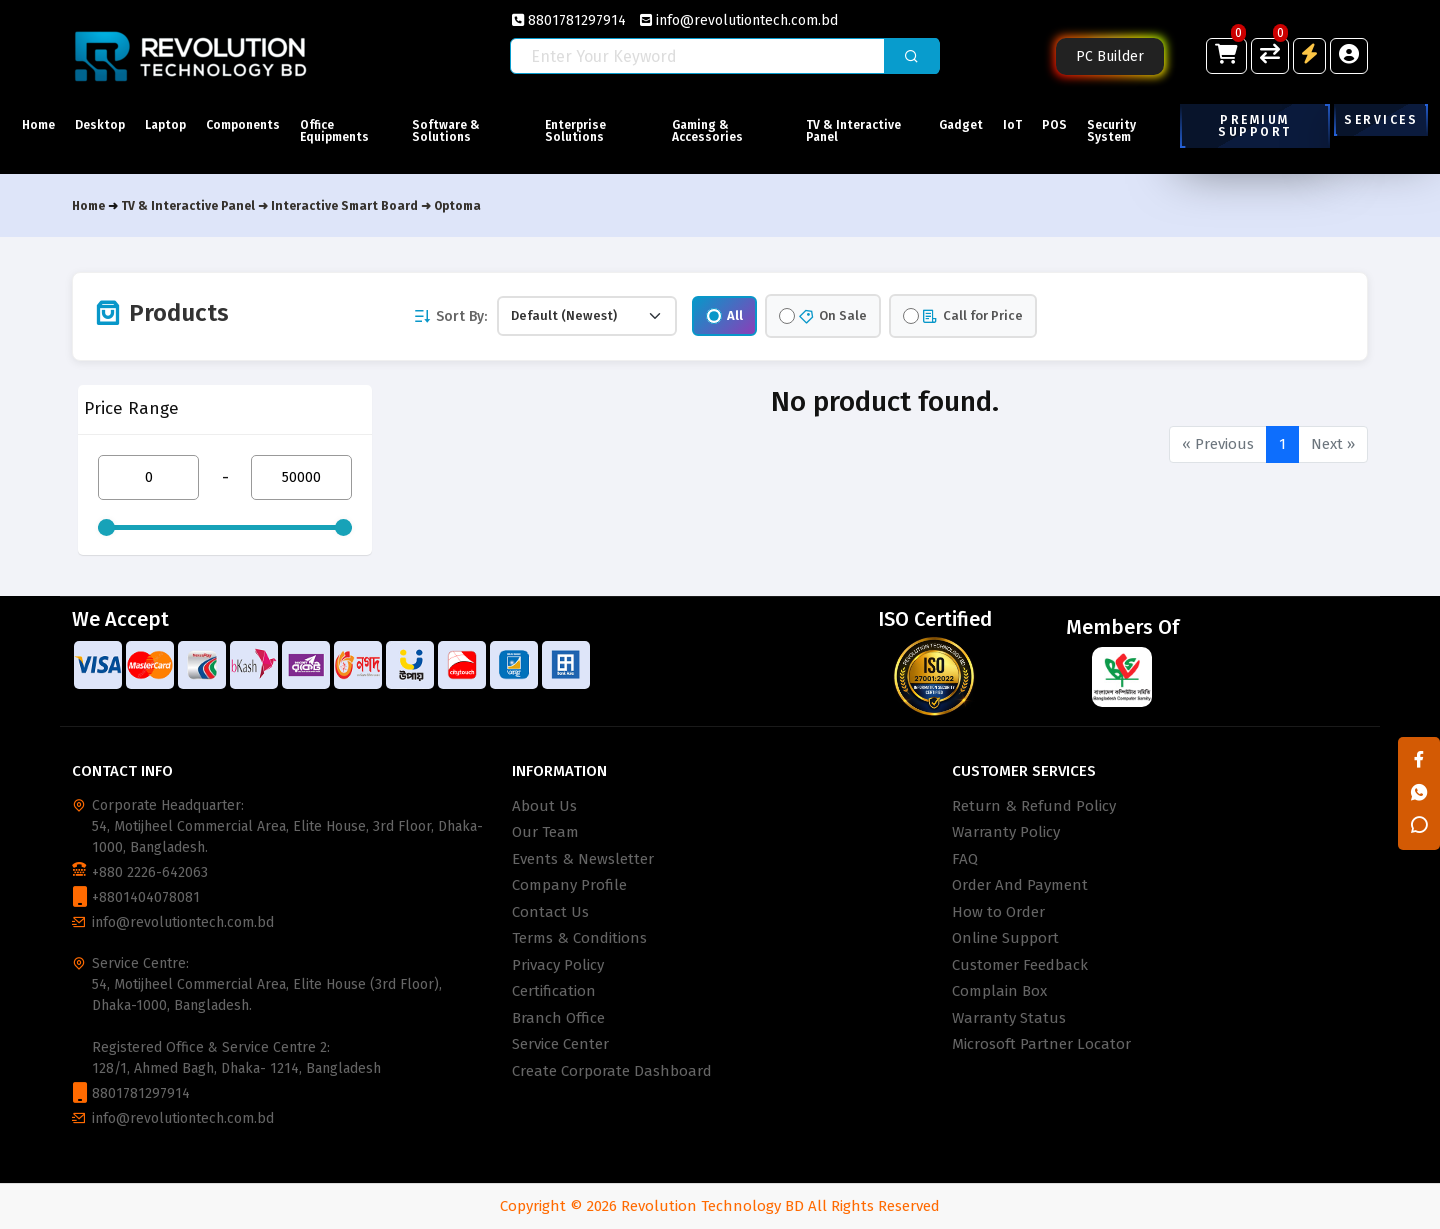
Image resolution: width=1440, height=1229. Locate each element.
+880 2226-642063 (150, 872)
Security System (1111, 131)
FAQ (965, 859)
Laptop (165, 125)
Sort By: (450, 316)
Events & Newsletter (583, 859)
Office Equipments (334, 131)
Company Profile (569, 885)
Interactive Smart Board (344, 206)
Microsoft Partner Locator (1041, 1044)
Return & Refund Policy (1034, 806)
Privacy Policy (558, 965)
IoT (1012, 125)
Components (243, 125)
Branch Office (558, 1018)
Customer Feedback (1020, 965)
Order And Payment (1020, 885)
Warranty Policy (1006, 832)
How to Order (998, 912)
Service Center (560, 1044)
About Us (544, 806)
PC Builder (1110, 56)
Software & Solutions (446, 131)
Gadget (961, 125)
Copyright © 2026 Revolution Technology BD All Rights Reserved (720, 1206)
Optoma (457, 206)
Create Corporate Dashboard (612, 1071)
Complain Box (999, 991)
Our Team (545, 832)
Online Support (1005, 938)
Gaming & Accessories (707, 131)
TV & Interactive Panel (853, 131)
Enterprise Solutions (575, 131)
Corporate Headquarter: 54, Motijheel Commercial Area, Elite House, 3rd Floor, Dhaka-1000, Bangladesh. (287, 826)
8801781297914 (569, 20)
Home (38, 125)
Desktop (100, 125)
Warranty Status (1009, 1018)
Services (1381, 120)
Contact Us (550, 912)
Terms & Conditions (579, 938)
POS (1054, 125)
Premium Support (1255, 126)
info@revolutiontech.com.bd (739, 20)
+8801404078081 (146, 897)
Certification (554, 991)
